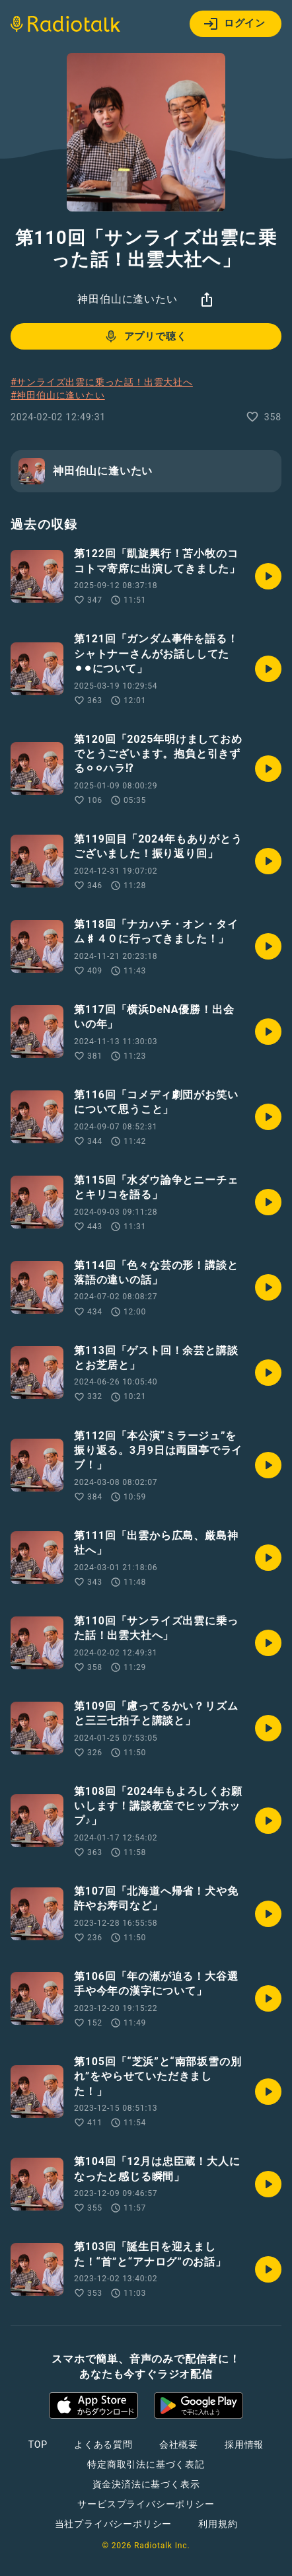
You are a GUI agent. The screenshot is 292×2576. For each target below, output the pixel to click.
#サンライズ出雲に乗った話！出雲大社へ (102, 382)
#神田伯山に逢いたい (58, 395)
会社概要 (178, 2444)
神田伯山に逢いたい (127, 299)
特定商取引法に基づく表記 (146, 2464)
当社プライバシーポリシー (113, 2524)
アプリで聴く (145, 336)
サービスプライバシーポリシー (145, 2504)
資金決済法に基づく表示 (146, 2484)
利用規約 (217, 2524)
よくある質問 (103, 2444)
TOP (38, 2444)
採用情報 (244, 2444)
